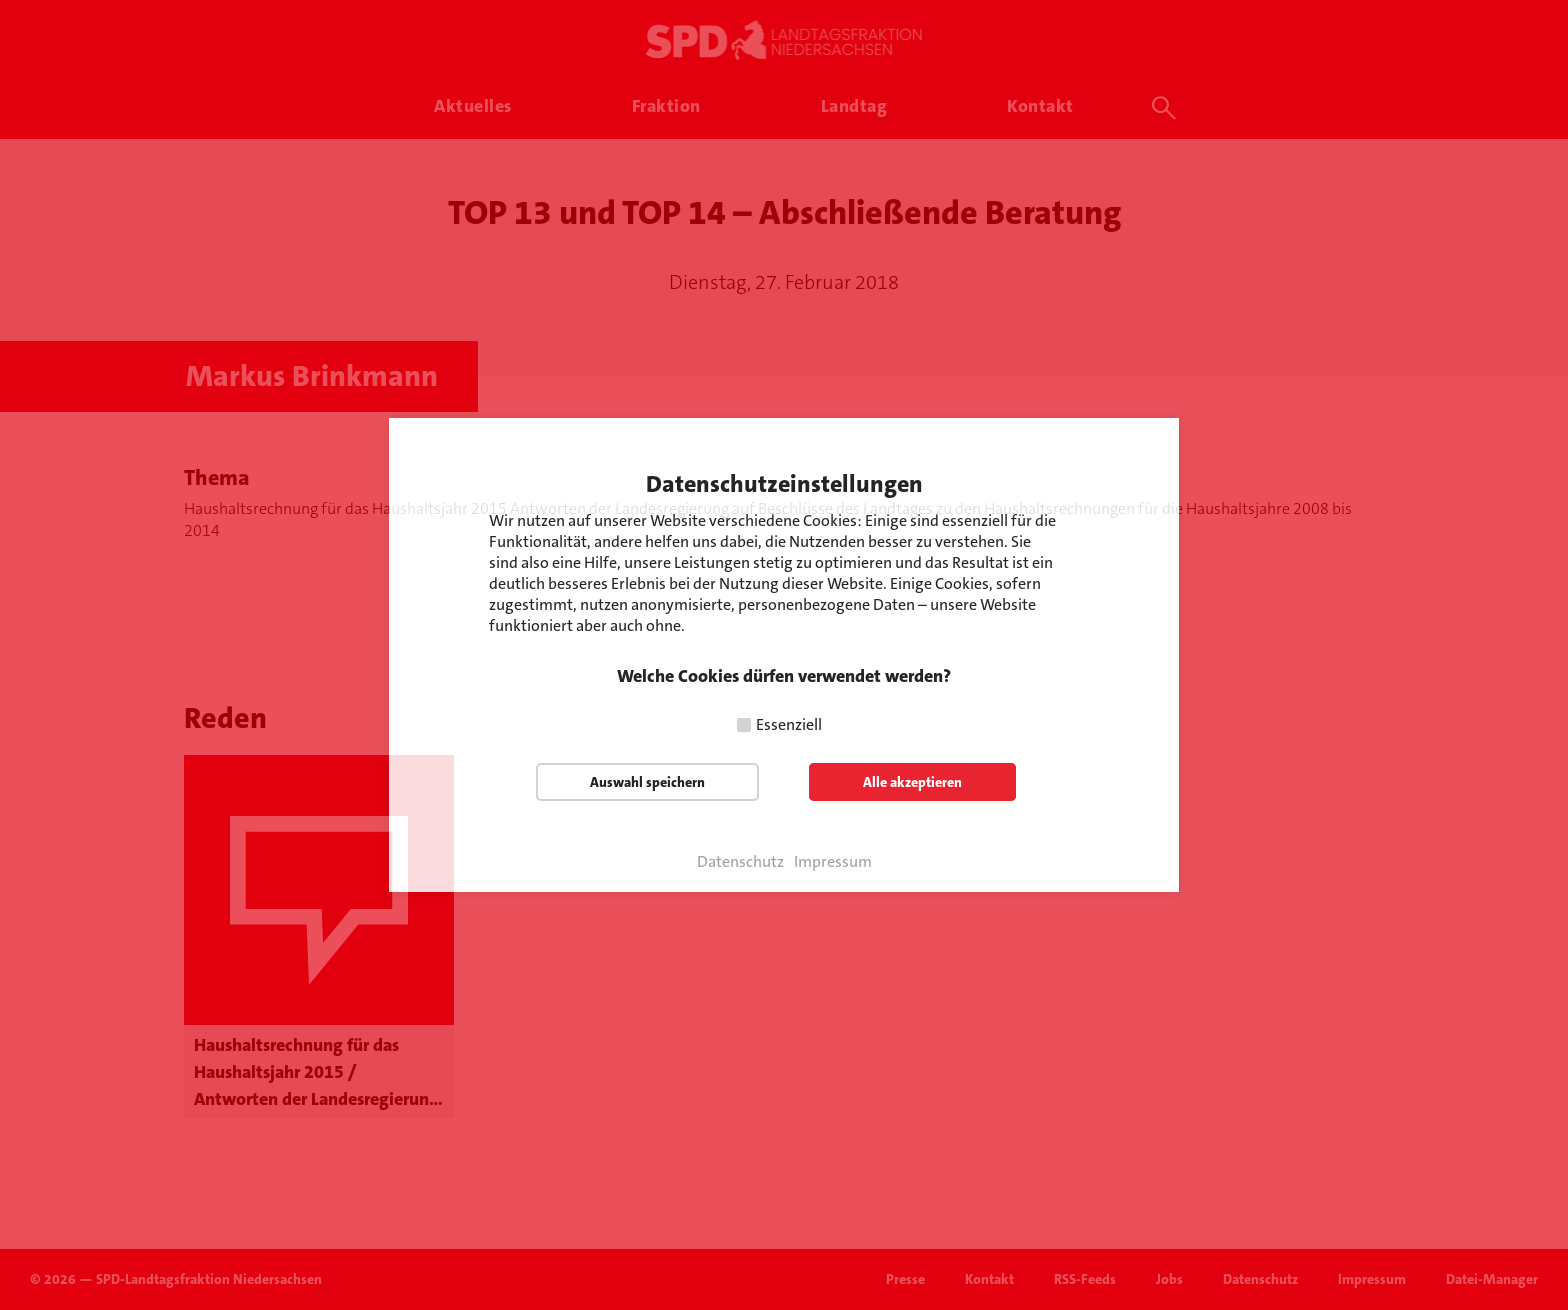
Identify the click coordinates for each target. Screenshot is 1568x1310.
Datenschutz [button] (740, 862)
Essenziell (789, 724)
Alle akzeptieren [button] (912, 782)
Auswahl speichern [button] (647, 782)
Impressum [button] (833, 862)
